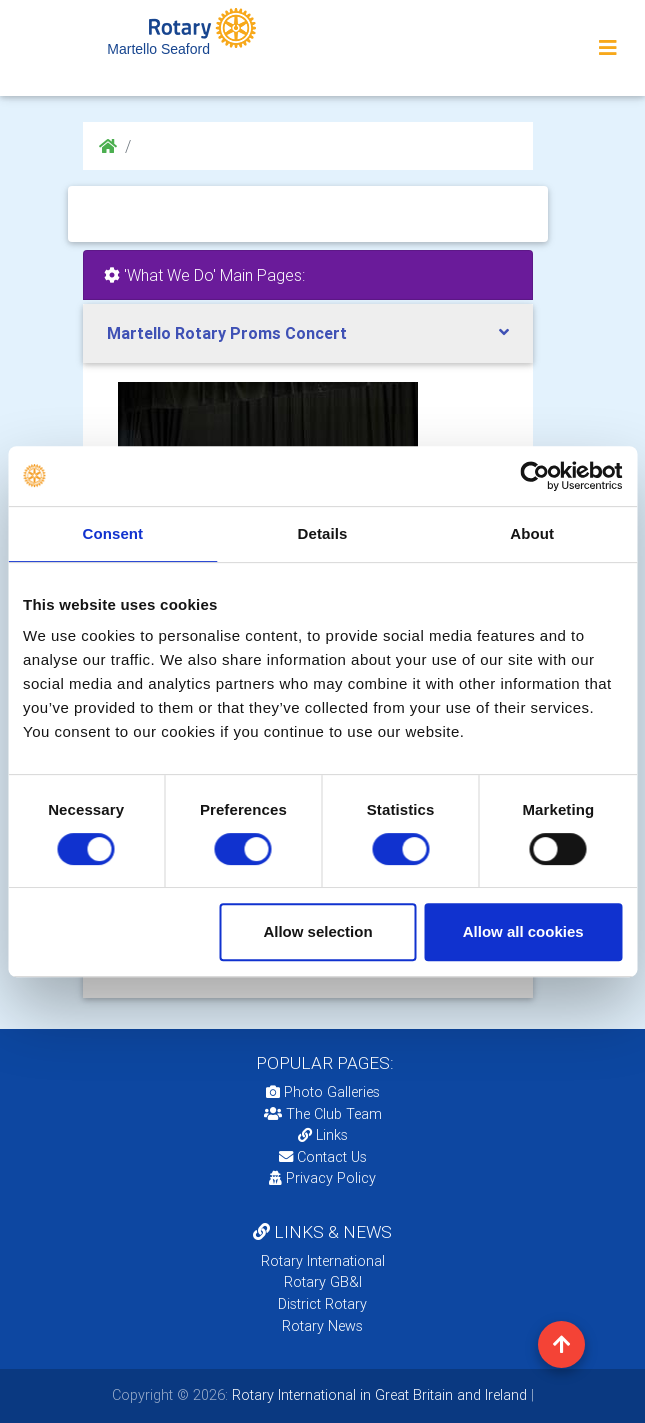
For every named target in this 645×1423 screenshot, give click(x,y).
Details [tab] (323, 533)
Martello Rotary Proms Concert (227, 333)
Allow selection (317, 931)
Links (323, 1135)
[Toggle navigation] (608, 48)
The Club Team (323, 1114)
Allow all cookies (523, 931)
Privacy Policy (322, 1178)
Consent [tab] (112, 533)
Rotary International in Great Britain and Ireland (377, 1395)
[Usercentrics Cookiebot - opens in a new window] (534, 476)
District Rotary (322, 1304)
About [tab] (532, 533)
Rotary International (323, 1261)
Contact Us (323, 1157)
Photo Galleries (323, 1092)
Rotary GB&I (323, 1282)
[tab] (308, 333)
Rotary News (322, 1326)
